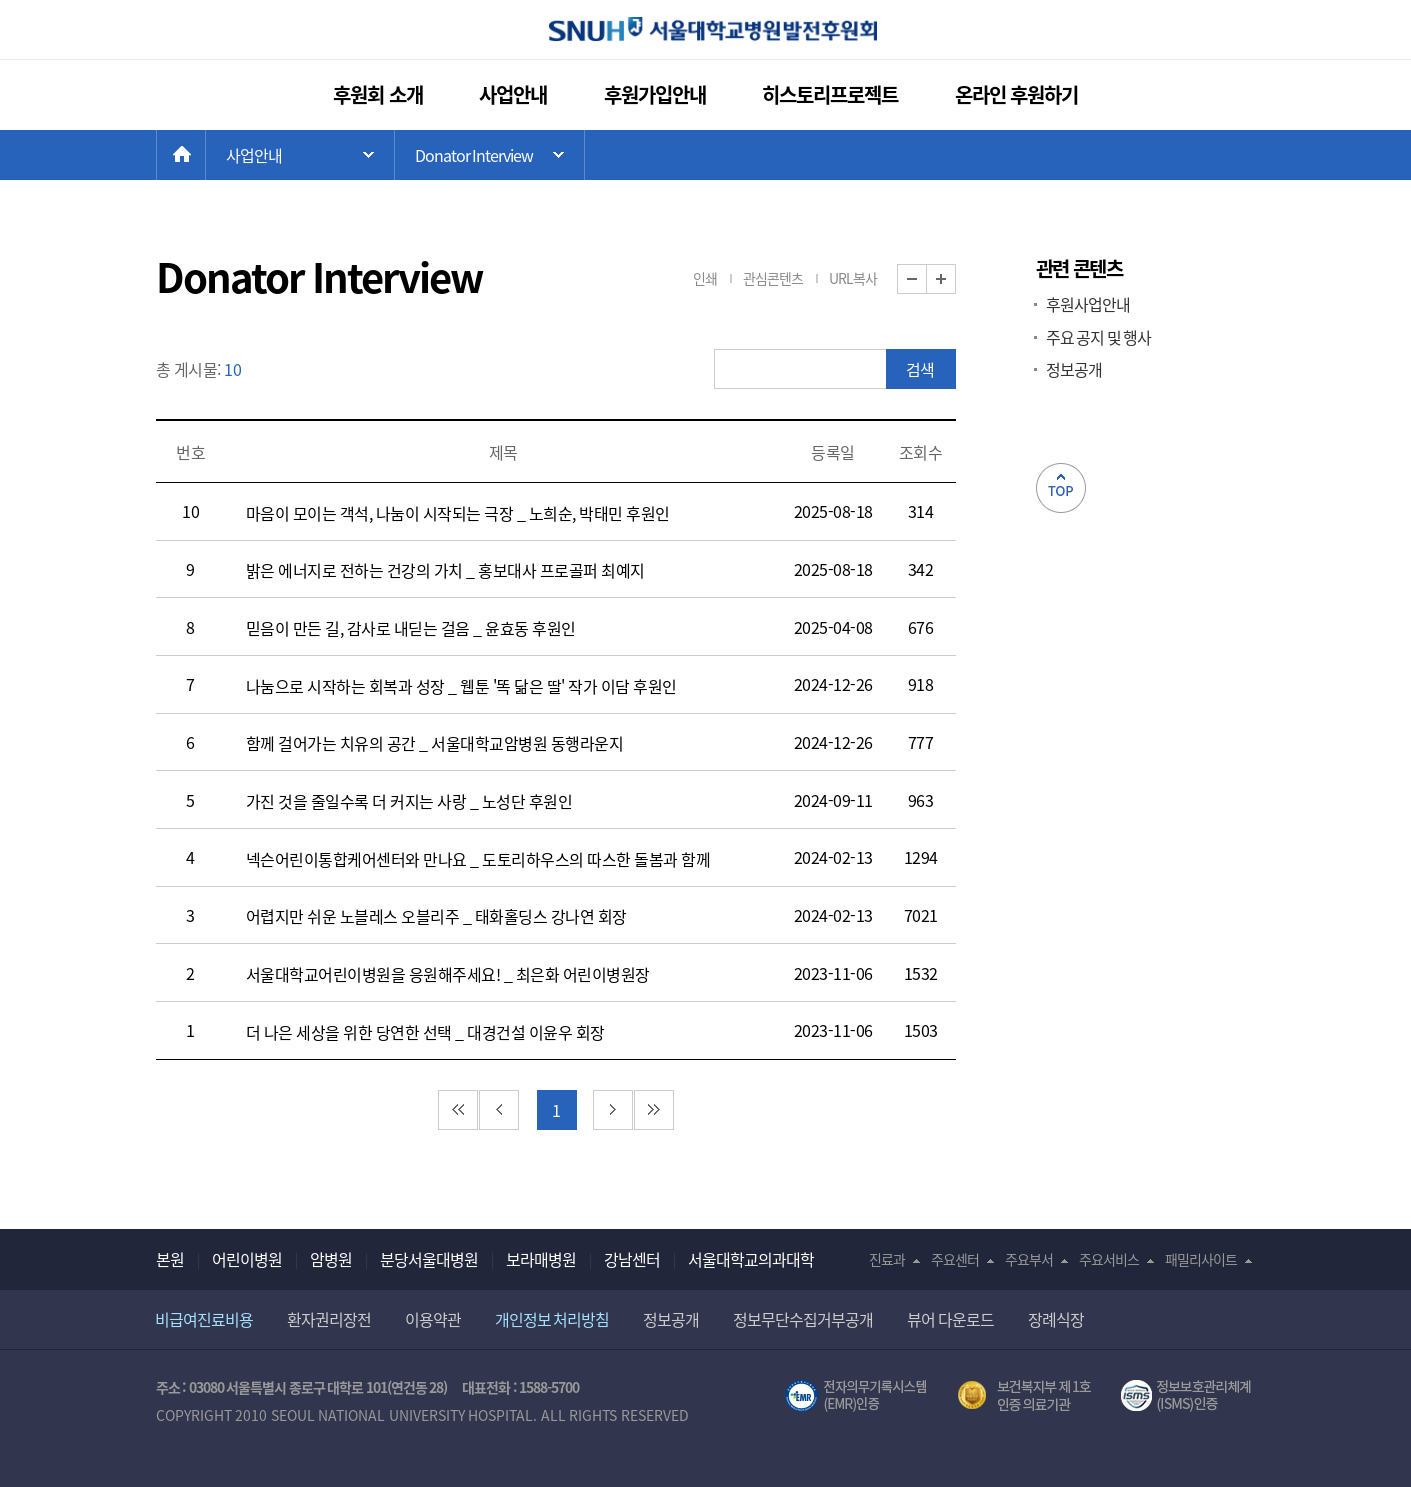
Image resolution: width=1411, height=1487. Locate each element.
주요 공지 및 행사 (1099, 337)
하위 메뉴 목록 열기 (490, 155)
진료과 (887, 1259)
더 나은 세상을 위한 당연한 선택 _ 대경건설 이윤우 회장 (425, 1032)
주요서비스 (1109, 1259)
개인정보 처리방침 (552, 1319)
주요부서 (1029, 1259)
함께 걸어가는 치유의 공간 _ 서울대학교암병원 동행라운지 (435, 743)
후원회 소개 (378, 94)
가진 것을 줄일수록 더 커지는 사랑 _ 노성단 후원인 (409, 801)
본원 (170, 1259)
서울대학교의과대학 (751, 1259)
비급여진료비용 (204, 1319)
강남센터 (632, 1259)
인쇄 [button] (705, 278)
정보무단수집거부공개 (803, 1319)
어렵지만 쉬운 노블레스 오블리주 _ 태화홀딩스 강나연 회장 (436, 916)
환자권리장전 (329, 1319)
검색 (920, 369)
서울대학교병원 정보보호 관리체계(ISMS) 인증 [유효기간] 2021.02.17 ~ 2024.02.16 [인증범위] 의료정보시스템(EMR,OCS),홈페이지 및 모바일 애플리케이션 (1188, 1396)
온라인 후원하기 (1017, 94)
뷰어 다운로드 (950, 1319)
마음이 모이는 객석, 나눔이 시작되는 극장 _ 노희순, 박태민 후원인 (458, 513)
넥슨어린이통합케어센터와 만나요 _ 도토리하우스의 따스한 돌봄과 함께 (478, 859)
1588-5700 (549, 1387)
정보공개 (1074, 369)
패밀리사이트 (1201, 1259)
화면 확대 (955, 279)
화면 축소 (926, 279)
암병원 (331, 1259)
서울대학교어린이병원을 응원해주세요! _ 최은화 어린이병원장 (448, 974)
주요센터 (955, 1259)
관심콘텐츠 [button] (773, 278)
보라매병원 (541, 1259)
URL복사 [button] (853, 278)
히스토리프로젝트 (830, 94)
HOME (205, 155)
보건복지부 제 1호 (1024, 1396)
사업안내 (513, 94)
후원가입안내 (655, 94)
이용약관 (433, 1319)
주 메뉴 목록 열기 (300, 155)
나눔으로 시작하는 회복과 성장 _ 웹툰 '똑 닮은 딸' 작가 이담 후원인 (461, 686)
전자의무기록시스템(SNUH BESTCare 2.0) (856, 1396)
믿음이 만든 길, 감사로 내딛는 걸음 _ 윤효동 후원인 (411, 628)
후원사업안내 (1088, 304)
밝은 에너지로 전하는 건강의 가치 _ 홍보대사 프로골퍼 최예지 (445, 570)
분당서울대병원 (429, 1259)
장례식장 (1056, 1319)
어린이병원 (247, 1259)
